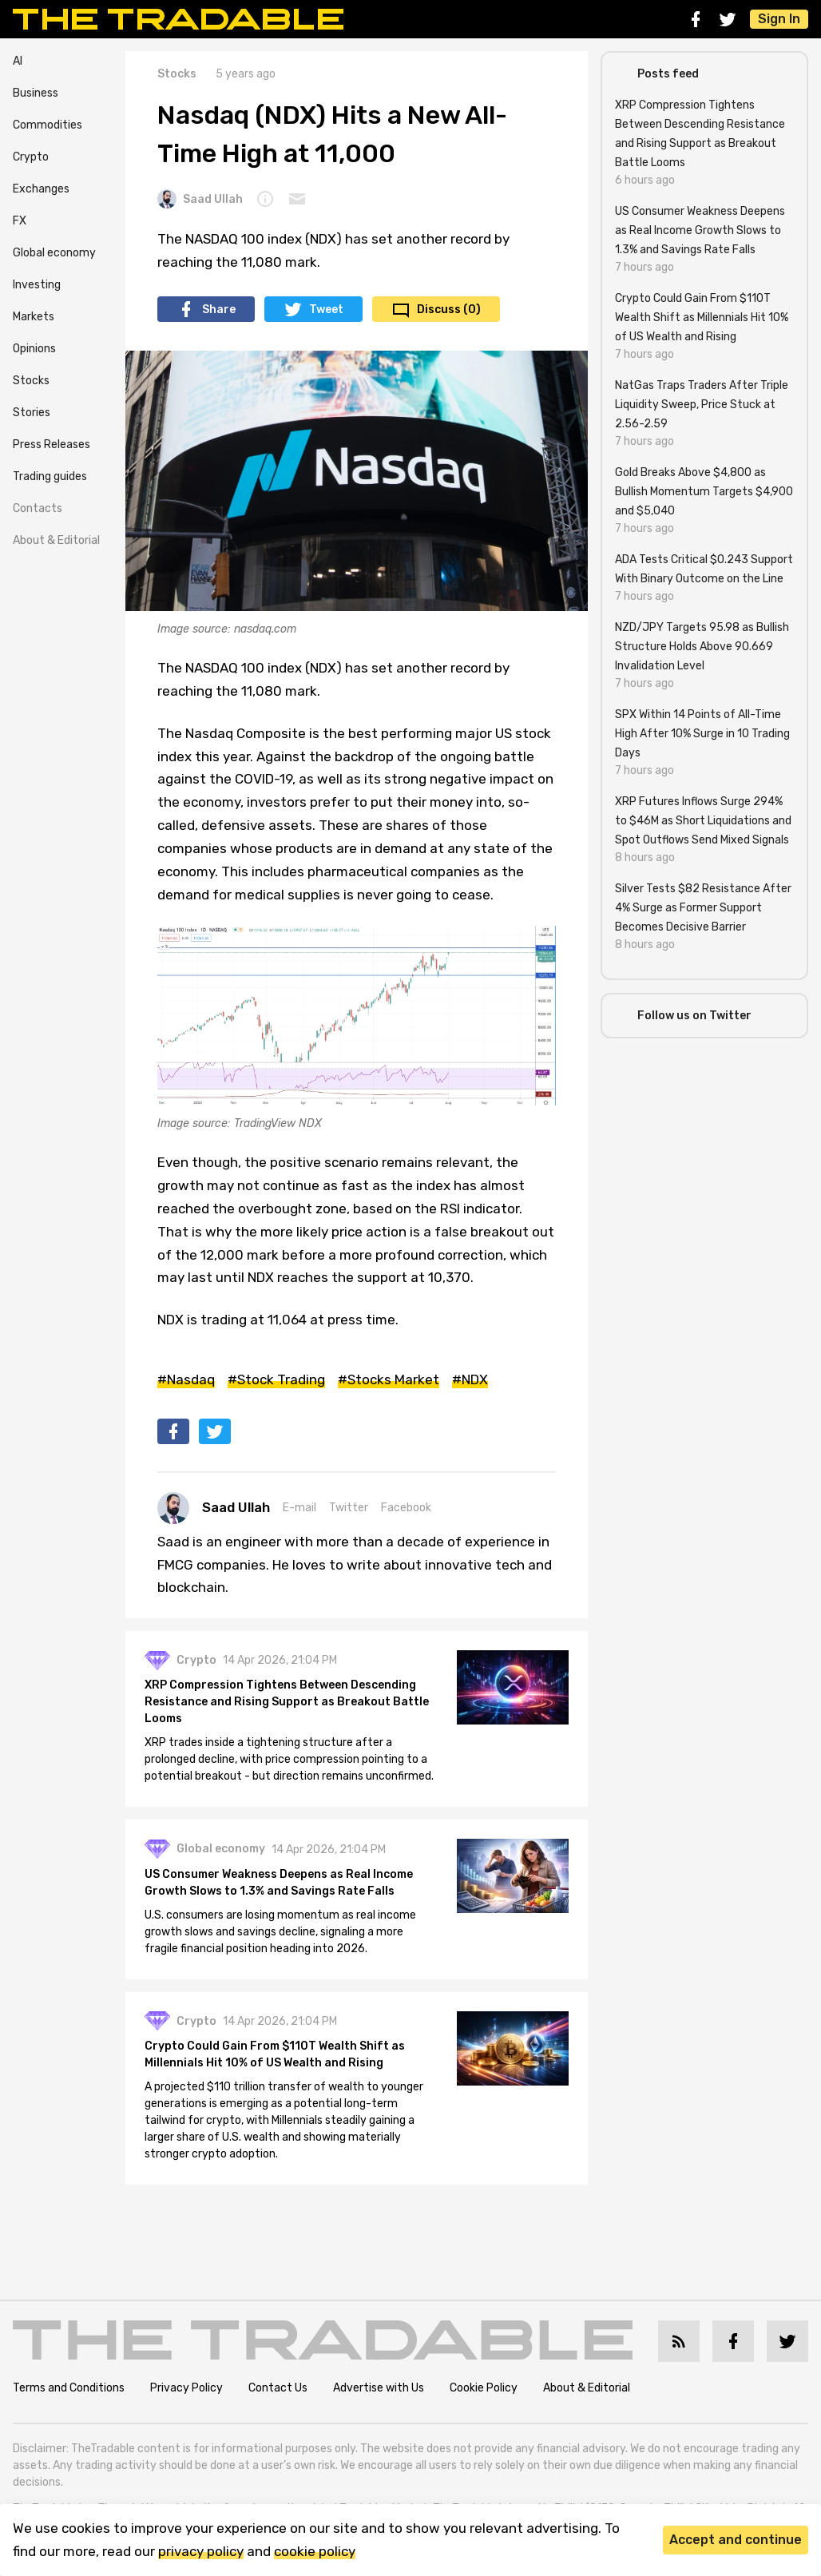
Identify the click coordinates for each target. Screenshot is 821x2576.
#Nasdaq (186, 1379)
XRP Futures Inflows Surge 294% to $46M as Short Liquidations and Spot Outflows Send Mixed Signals (703, 821)
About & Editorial (56, 540)
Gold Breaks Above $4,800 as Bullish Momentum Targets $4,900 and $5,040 (704, 492)
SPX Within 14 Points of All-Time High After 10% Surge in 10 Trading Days (702, 734)
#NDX (470, 1379)
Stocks (31, 380)
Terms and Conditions (69, 2388)
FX (19, 221)
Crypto (31, 157)
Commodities (47, 125)
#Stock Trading (276, 1379)
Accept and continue (735, 2539)
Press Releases (51, 444)
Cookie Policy (484, 2388)
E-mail (299, 1507)
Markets (33, 316)
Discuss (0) (449, 309)
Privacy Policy (186, 2388)
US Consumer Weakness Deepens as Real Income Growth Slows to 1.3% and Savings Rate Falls (279, 1883)
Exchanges (41, 189)
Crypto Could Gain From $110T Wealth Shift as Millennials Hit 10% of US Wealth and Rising (275, 2054)
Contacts (37, 508)
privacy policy (201, 2551)
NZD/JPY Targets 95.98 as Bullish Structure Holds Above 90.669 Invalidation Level (702, 647)
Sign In (779, 18)
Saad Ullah (200, 198)
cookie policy (314, 2551)
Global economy (54, 253)
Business (35, 93)
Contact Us (277, 2388)
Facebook (406, 1507)
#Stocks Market (388, 1379)
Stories (31, 412)
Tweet (326, 309)
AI (17, 61)
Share (219, 309)
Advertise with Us (378, 2388)
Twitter (348, 1507)
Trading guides (50, 476)
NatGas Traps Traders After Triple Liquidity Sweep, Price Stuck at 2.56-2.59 (701, 405)
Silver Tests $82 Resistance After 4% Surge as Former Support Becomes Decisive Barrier (703, 908)
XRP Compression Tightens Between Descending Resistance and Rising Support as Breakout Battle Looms (287, 1701)
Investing (37, 285)
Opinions (34, 348)
